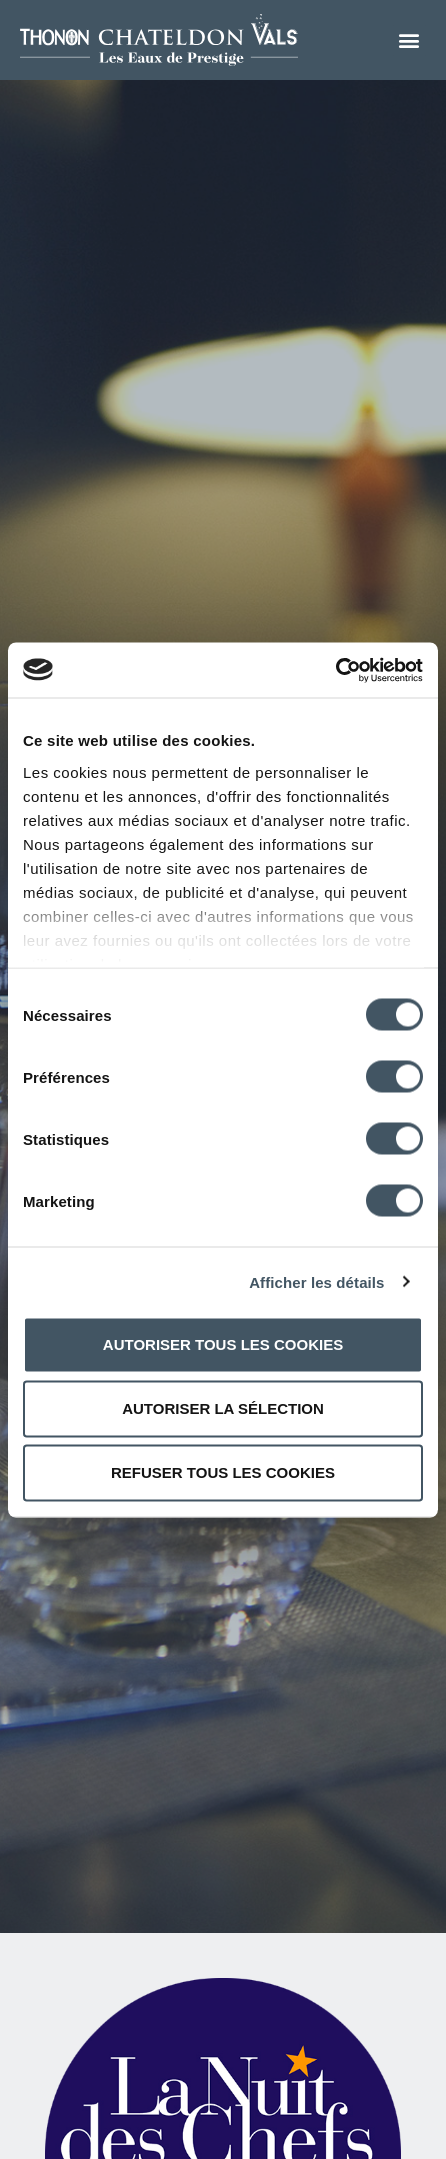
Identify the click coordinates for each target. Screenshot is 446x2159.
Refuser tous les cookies (223, 1472)
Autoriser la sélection (223, 1408)
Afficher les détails (316, 1281)
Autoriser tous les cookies (223, 1344)
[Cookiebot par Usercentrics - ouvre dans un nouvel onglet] (335, 670)
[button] (409, 40)
